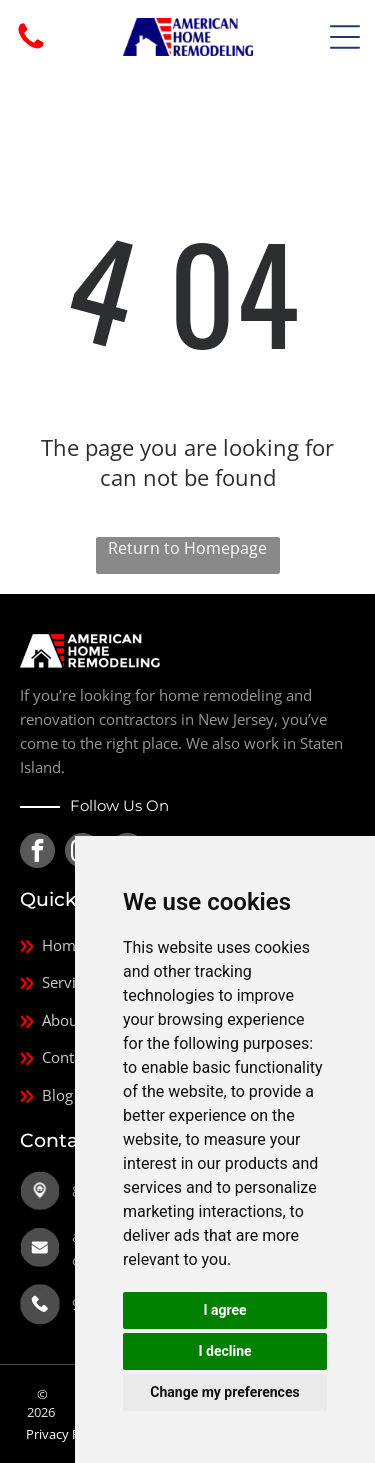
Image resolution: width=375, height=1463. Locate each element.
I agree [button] (224, 1310)
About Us (73, 1020)
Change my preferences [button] (224, 1392)
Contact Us (79, 1057)
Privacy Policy (66, 1434)
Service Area (84, 982)
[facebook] (37, 853)
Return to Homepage (187, 548)
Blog (57, 1095)
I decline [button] (224, 1351)
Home (63, 945)
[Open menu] (345, 37)
